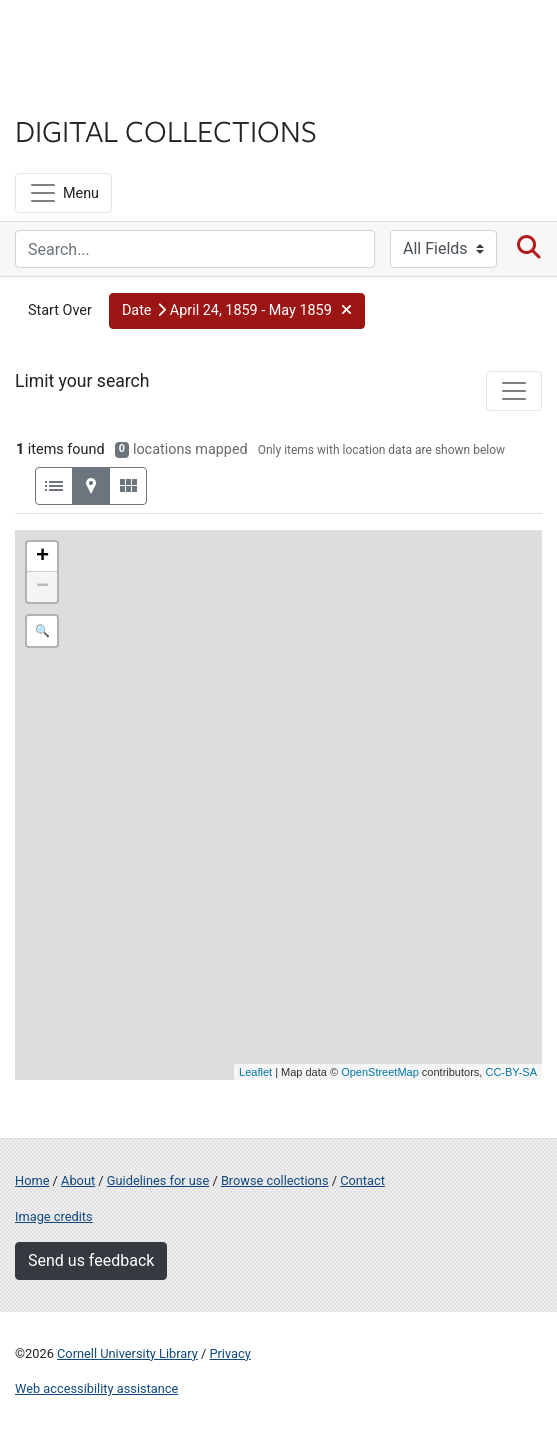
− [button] (42, 587)
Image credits (54, 1216)
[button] (237, 311)
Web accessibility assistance (96, 1388)
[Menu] (63, 193)
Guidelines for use (158, 1180)
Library (75, 91)
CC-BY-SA (511, 1072)
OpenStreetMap (380, 1072)
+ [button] (42, 557)
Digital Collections (166, 130)
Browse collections (275, 1180)
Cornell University (115, 38)
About (78, 1180)
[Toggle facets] (514, 391)
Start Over (60, 310)
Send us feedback (91, 1260)
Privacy (229, 1353)
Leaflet (255, 1072)
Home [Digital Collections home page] (32, 1180)
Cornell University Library (127, 1353)
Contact (362, 1180)
